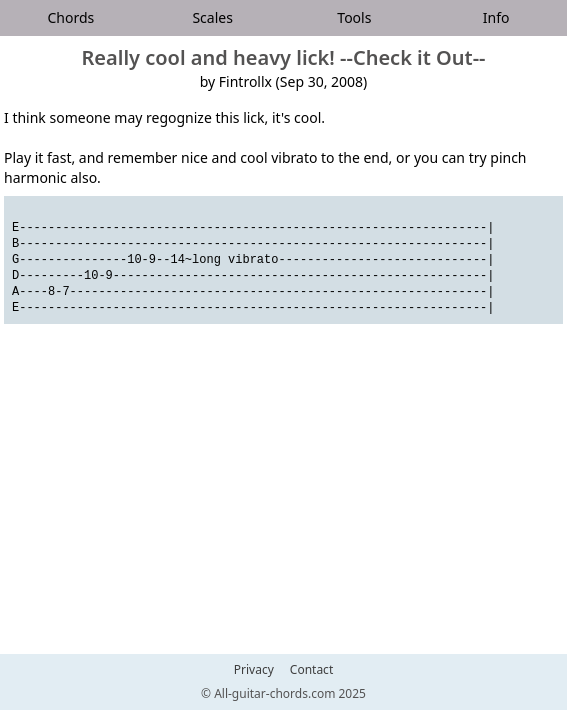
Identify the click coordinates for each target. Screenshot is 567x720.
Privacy (254, 670)
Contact (311, 670)
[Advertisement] (284, 509)
